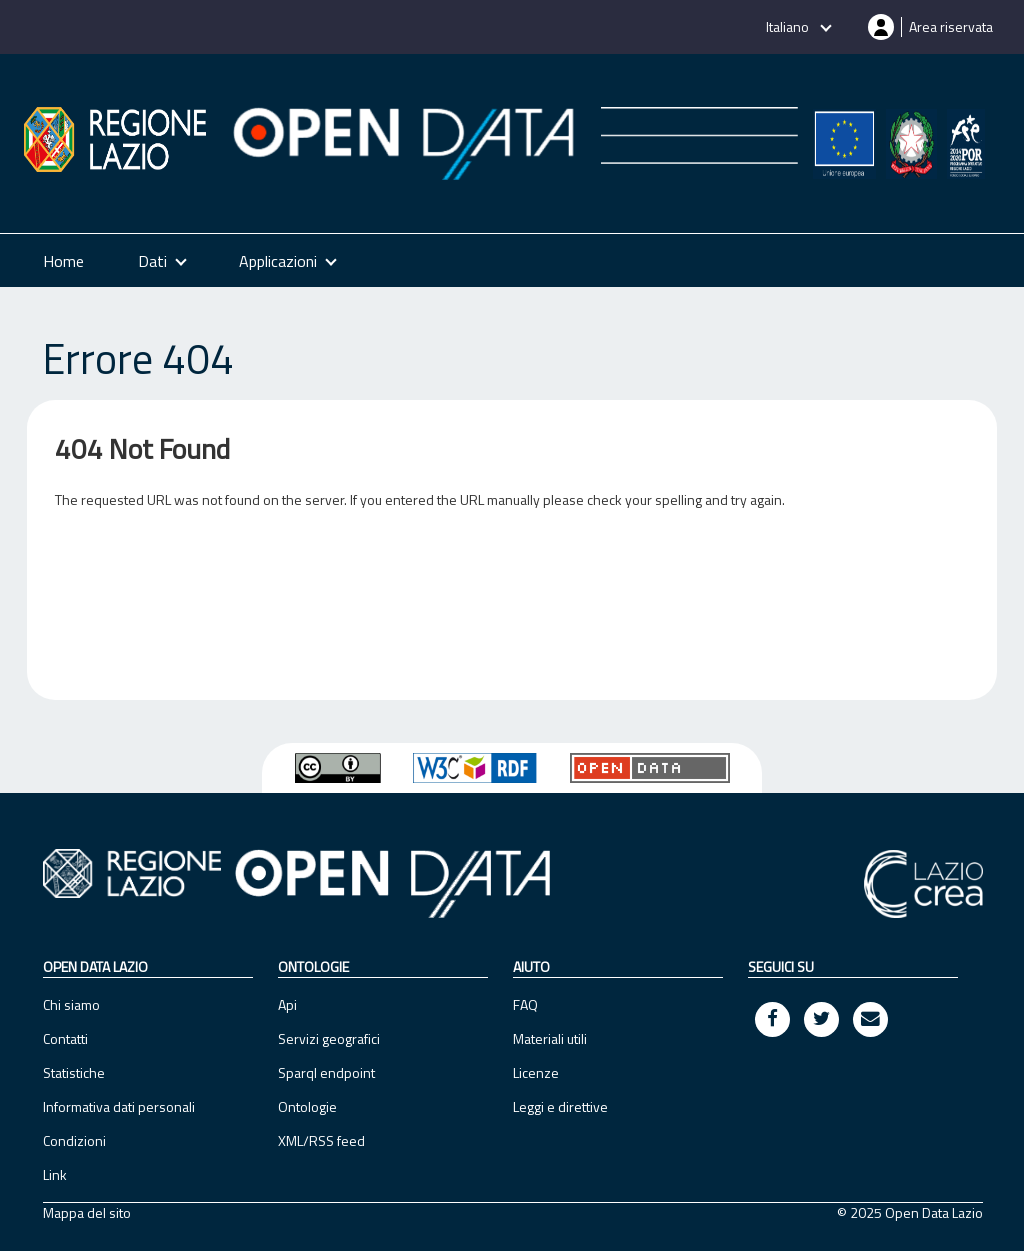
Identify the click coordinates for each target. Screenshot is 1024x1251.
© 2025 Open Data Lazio (910, 1213)
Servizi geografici (329, 1038)
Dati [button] (152, 261)
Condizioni (74, 1140)
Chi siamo (71, 1004)
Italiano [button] (789, 26)
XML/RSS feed (321, 1140)
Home (63, 261)
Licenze (536, 1072)
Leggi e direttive (560, 1106)
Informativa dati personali (119, 1106)
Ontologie (307, 1106)
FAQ (525, 1004)
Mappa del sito (87, 1213)
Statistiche (74, 1072)
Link (55, 1174)
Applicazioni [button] (278, 261)
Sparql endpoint (326, 1072)
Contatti (65, 1038)
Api (287, 1004)
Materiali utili (550, 1038)
